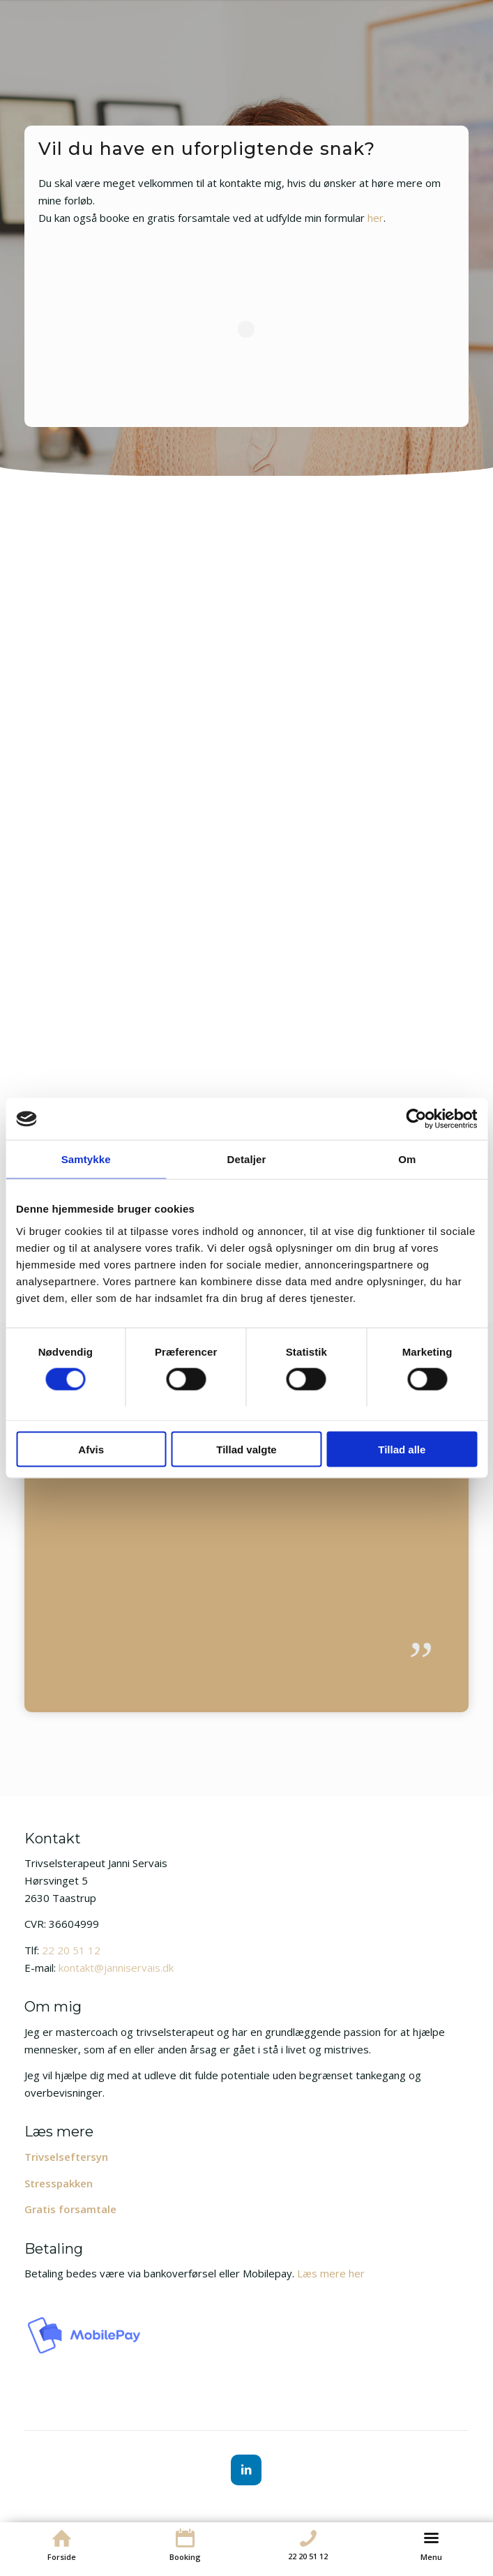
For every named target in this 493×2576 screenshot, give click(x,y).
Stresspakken (58, 2183)
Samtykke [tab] (86, 1159)
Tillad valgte (246, 1449)
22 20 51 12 (71, 1950)
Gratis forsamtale (70, 2209)
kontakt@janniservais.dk (116, 1968)
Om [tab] (407, 1159)
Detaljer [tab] (246, 1159)
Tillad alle (401, 1449)
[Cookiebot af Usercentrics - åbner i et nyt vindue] (416, 1119)
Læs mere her (331, 2273)
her (375, 218)
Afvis (91, 1449)
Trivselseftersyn (66, 2157)
